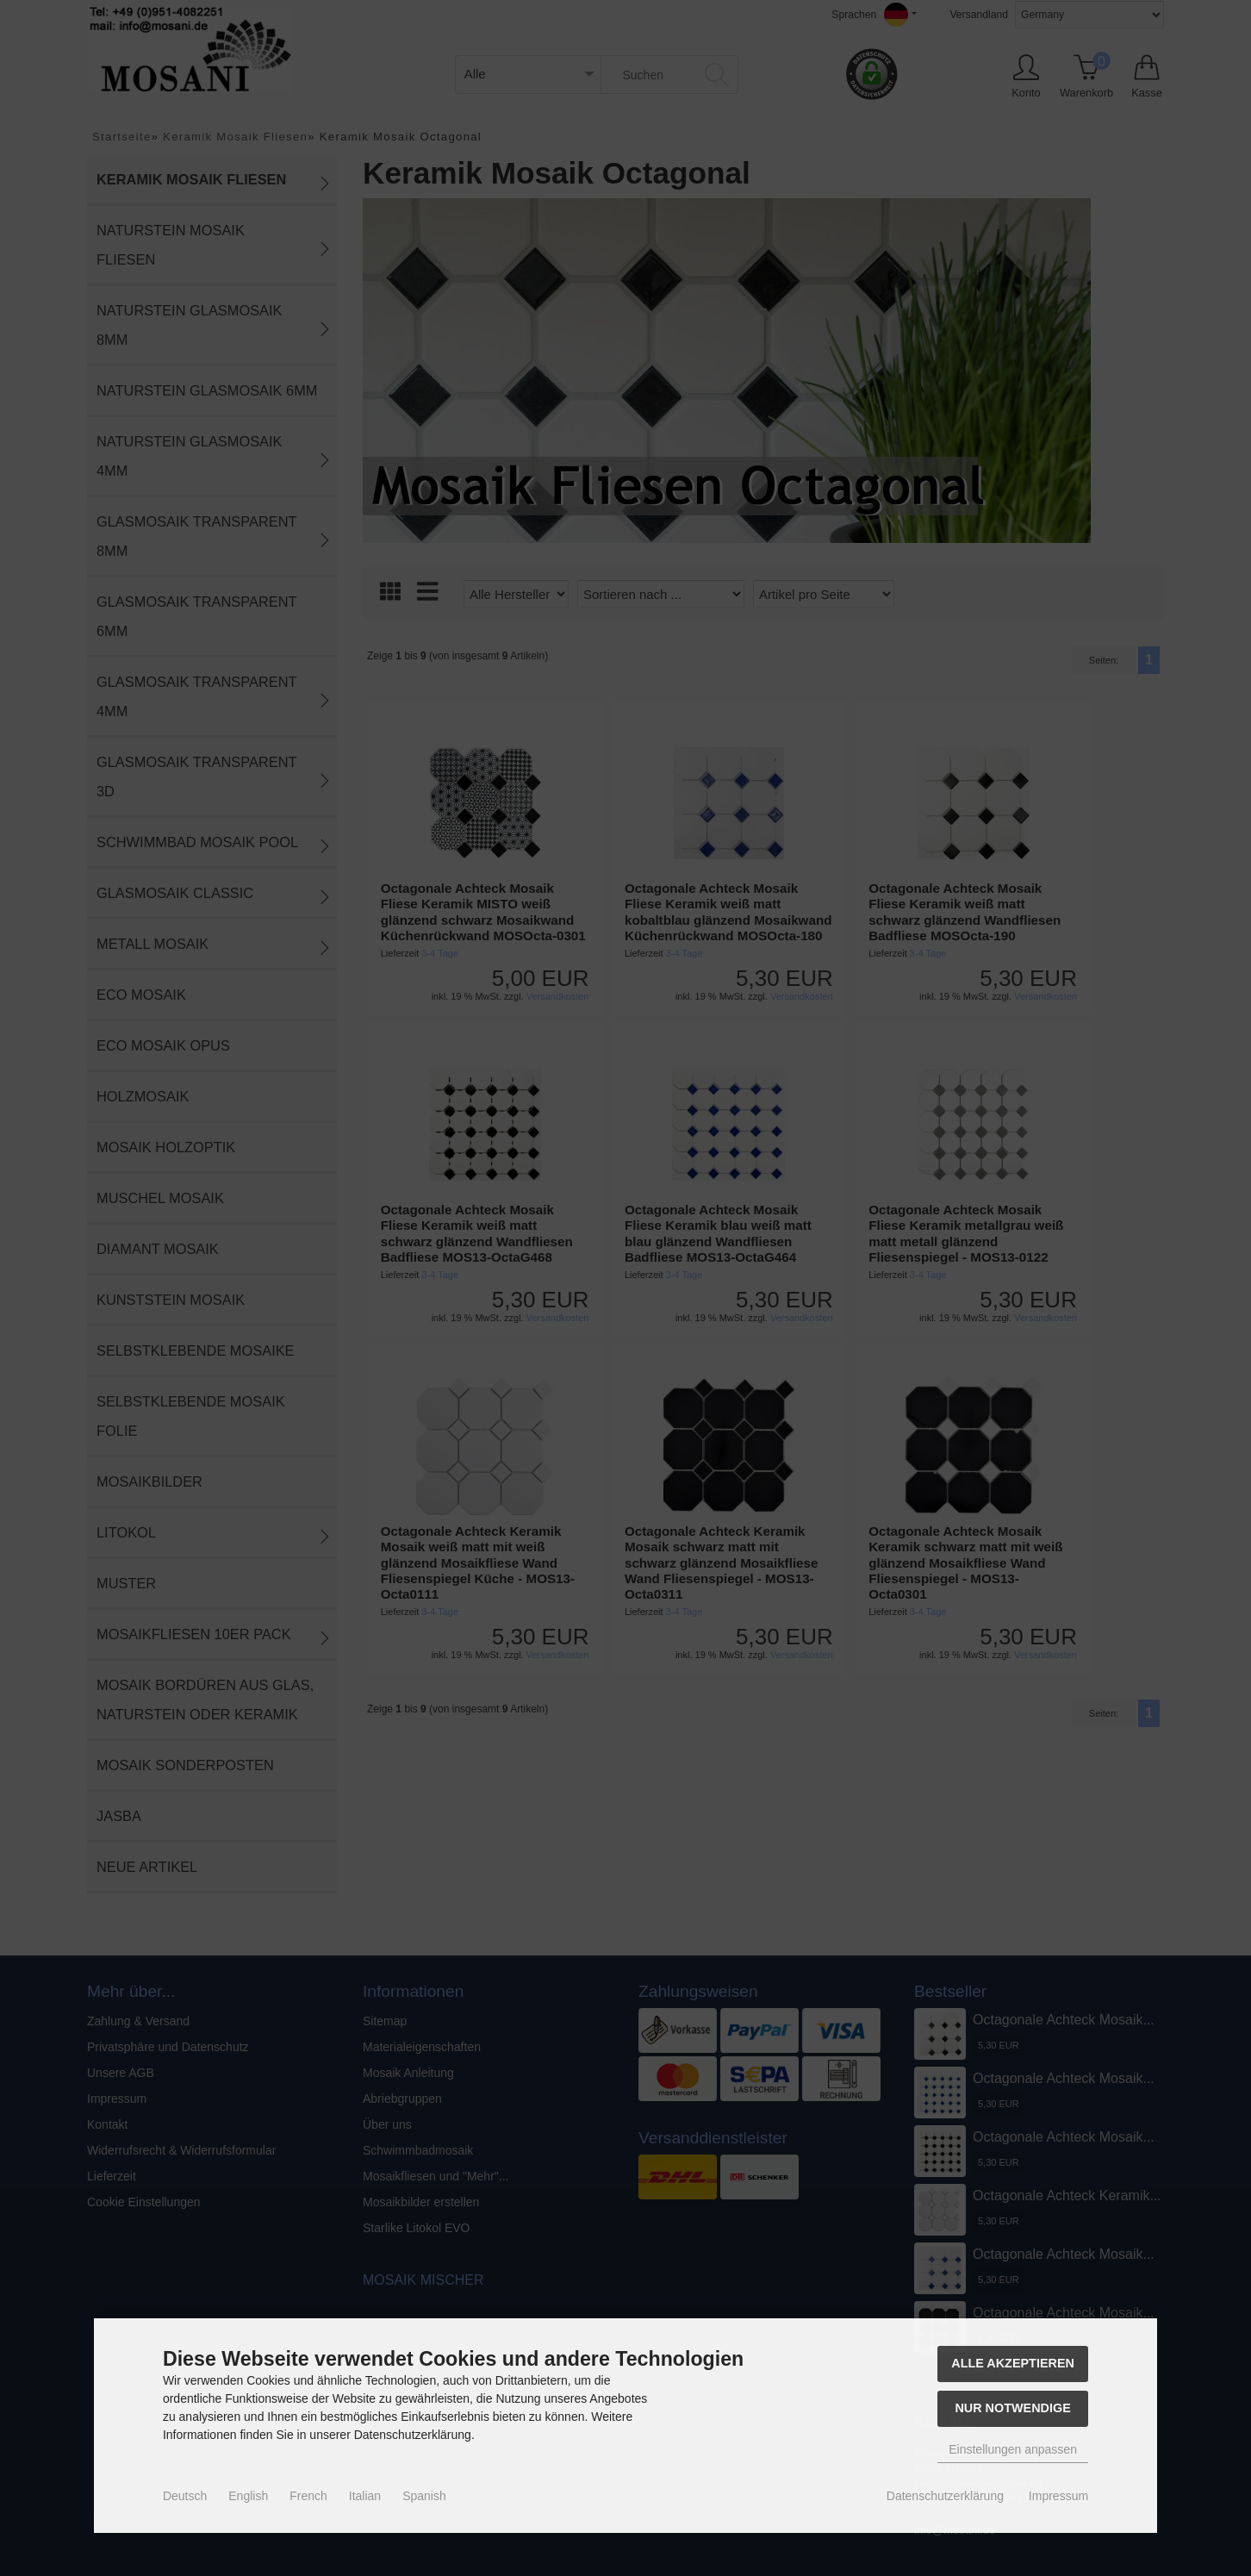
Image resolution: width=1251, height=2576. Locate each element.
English (248, 2496)
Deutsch (185, 2496)
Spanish (424, 2496)
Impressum (1058, 2496)
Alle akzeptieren (1012, 2363)
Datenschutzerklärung (945, 2496)
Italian (365, 2496)
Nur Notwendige (1012, 2408)
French (308, 2496)
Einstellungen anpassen (1013, 2449)
